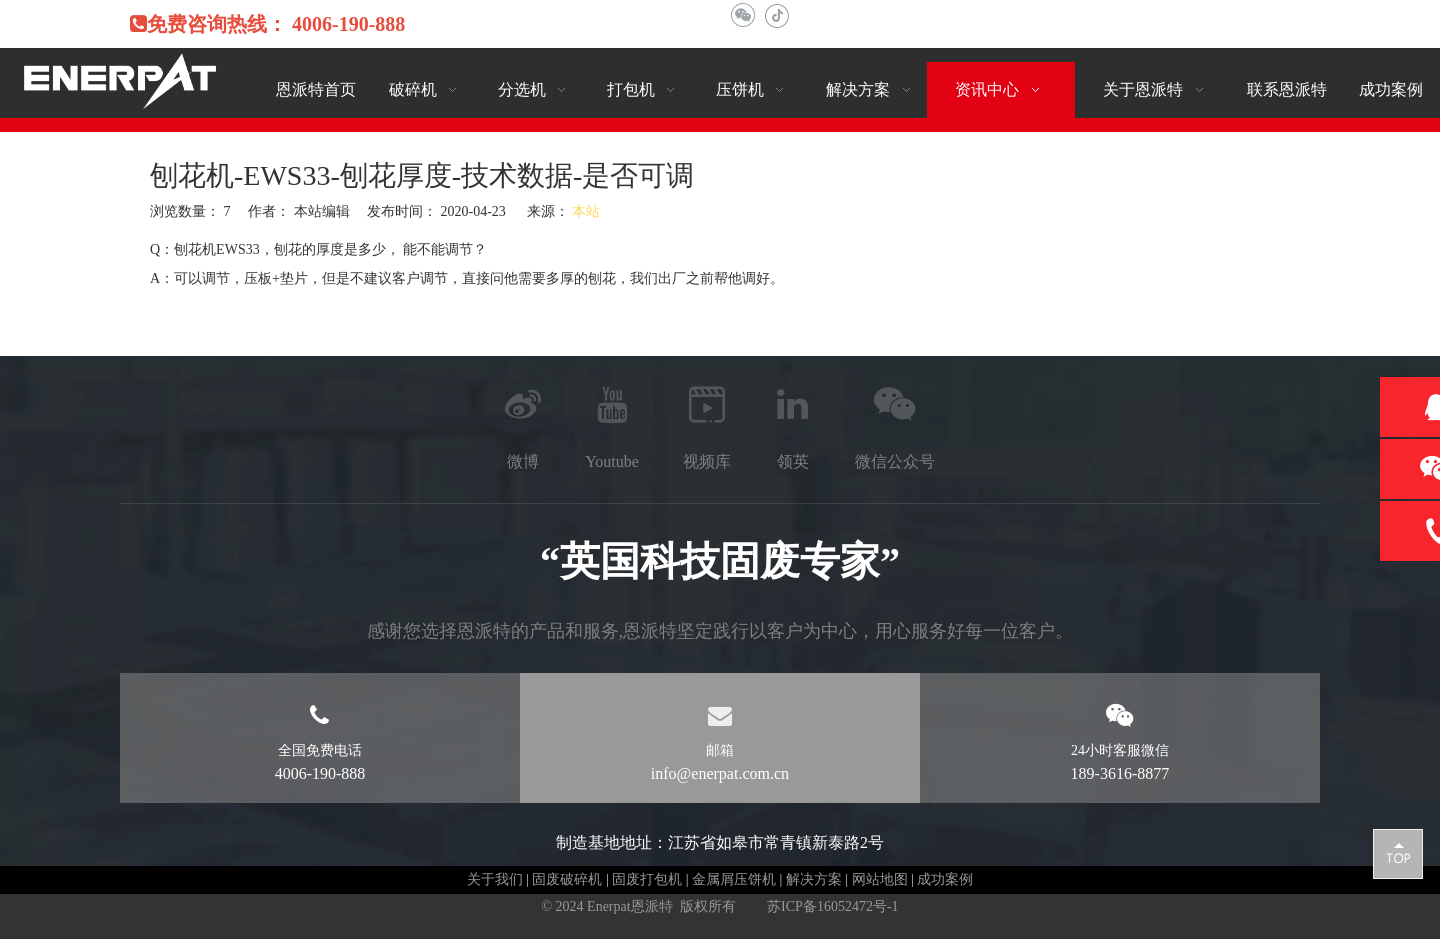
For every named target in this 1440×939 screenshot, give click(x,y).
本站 (586, 211)
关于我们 (495, 879)
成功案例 (945, 879)
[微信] (742, 15)
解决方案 (814, 879)
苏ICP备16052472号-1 (832, 906)
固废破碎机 (567, 879)
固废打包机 (647, 879)
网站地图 (880, 879)
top (1398, 853)
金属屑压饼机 (734, 879)
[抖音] (776, 15)
